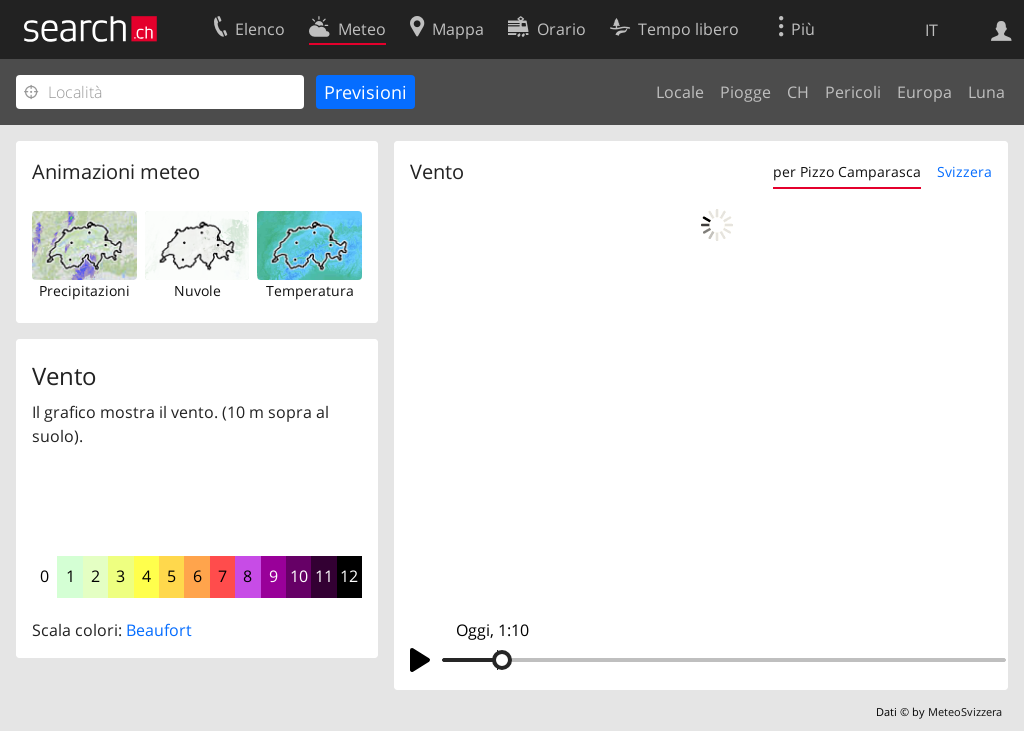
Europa (924, 92)
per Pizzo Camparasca (847, 171)
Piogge (745, 92)
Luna (986, 92)
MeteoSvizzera (965, 711)
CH (798, 92)
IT (931, 30)
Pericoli (853, 92)
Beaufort (159, 630)
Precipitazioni (84, 290)
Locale (680, 92)
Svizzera (964, 171)
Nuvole (197, 290)
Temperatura (310, 290)
